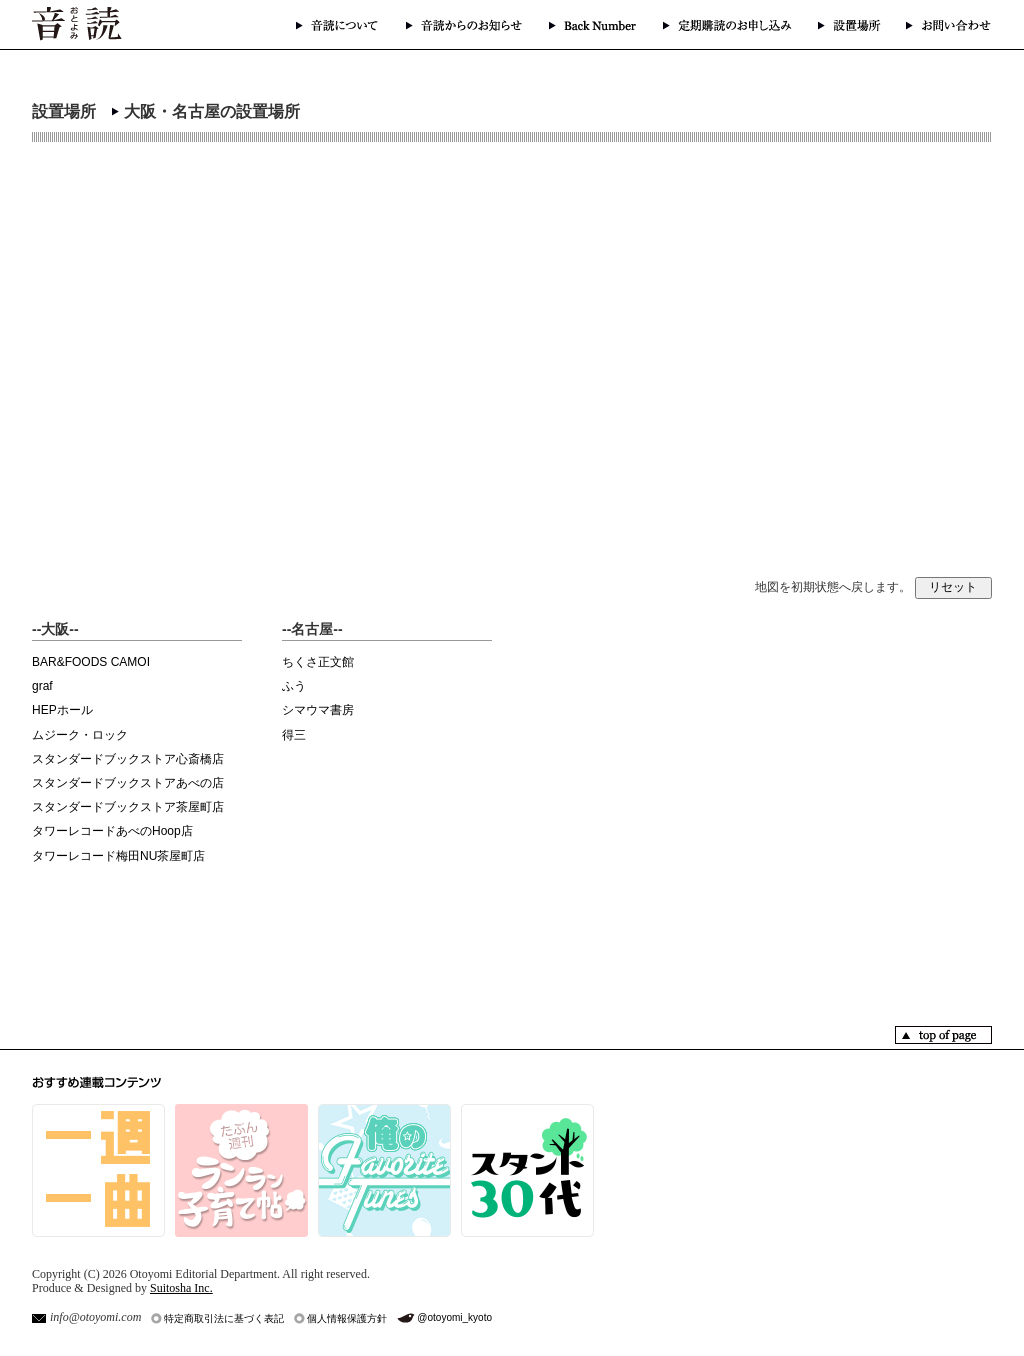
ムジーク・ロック (80, 735)
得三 (294, 735)
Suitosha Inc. (181, 1288)
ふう (294, 686)
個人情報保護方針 (347, 1318)
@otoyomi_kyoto (454, 1317)
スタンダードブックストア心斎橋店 (128, 759)
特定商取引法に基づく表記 (224, 1318)
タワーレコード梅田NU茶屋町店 (118, 856)
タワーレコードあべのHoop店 (112, 831)
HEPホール (62, 710)
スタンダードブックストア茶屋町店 (128, 807)
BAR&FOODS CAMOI (91, 662)
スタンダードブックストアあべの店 (128, 783)
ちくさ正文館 (318, 662)
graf (42, 686)
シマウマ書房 (318, 710)
